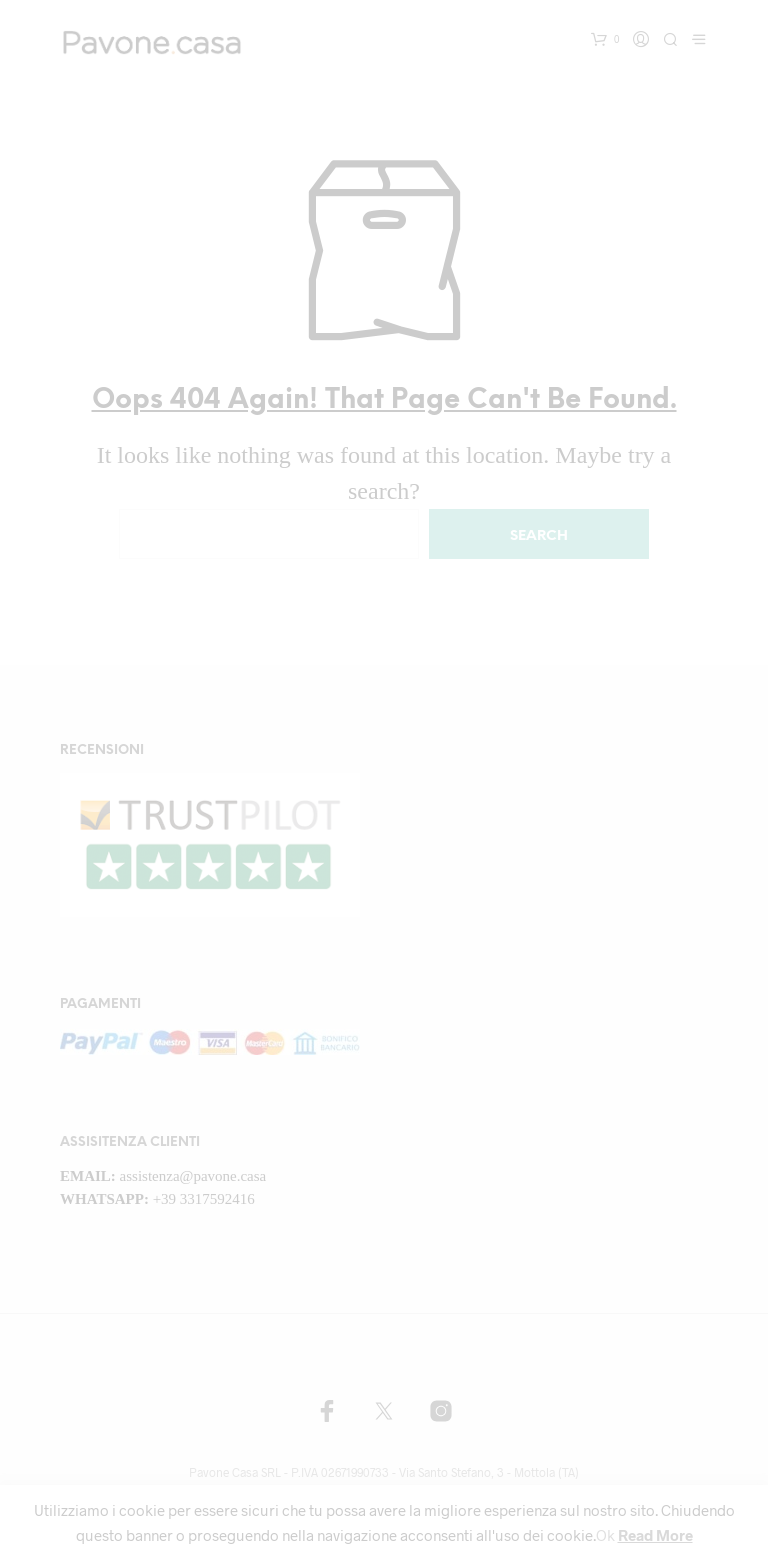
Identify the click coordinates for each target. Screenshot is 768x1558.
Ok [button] (605, 1535)
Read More (655, 1535)
